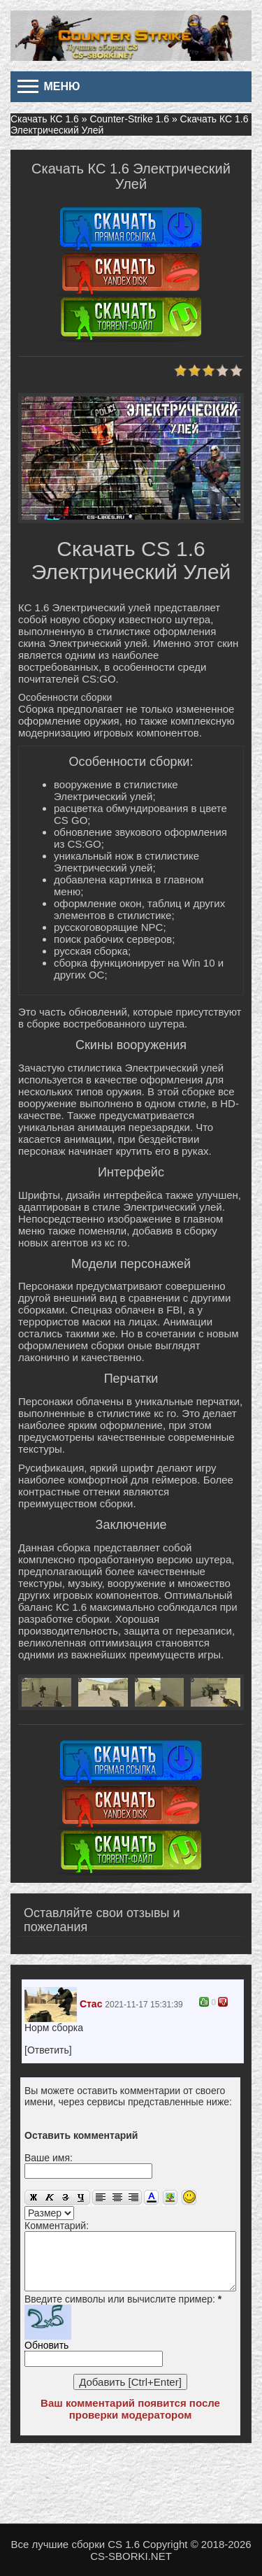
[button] (30, 2113)
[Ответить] (48, 2050)
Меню (48, 86)
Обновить (46, 2345)
